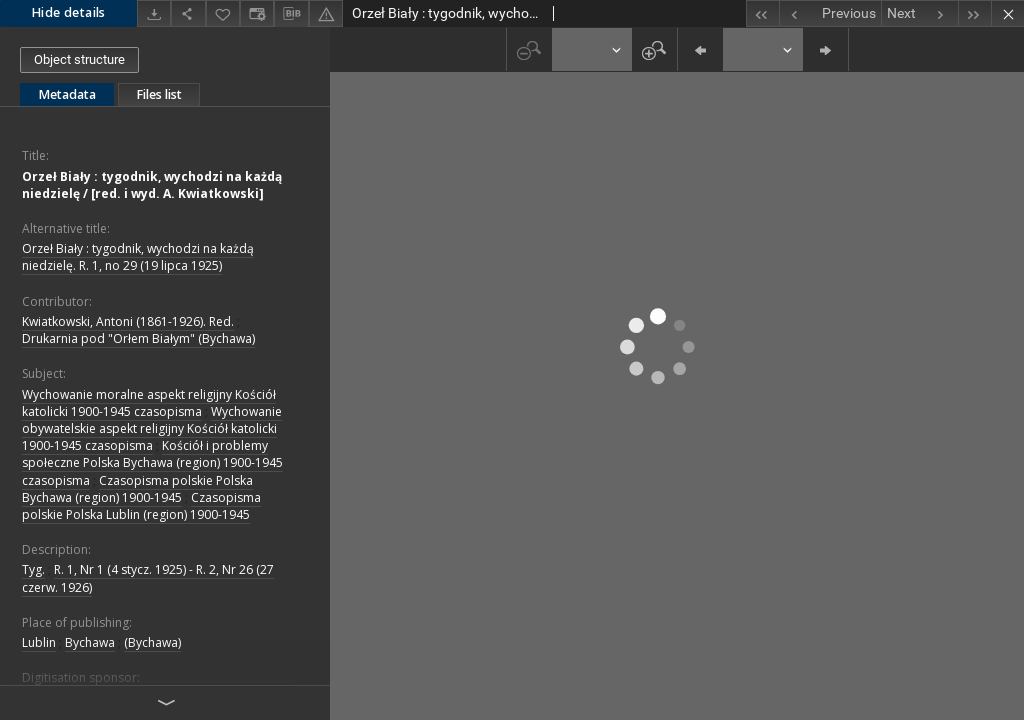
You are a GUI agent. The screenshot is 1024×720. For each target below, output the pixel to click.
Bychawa (90, 642)
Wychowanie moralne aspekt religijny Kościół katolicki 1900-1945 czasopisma (149, 403)
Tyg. (33, 569)
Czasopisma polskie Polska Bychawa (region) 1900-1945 (137, 489)
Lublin (39, 642)
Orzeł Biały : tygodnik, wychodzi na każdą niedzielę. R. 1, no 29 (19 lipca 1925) (138, 257)
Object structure (79, 59)
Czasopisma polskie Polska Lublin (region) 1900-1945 (141, 506)
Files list (159, 94)
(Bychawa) (152, 642)
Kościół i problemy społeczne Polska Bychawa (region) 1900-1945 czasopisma (152, 462)
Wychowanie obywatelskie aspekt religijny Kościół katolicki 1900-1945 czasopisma (152, 428)
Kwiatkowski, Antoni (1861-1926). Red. (128, 321)
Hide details (68, 12)
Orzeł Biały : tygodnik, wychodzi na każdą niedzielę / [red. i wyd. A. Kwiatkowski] (152, 185)
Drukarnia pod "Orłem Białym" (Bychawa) (138, 338)
